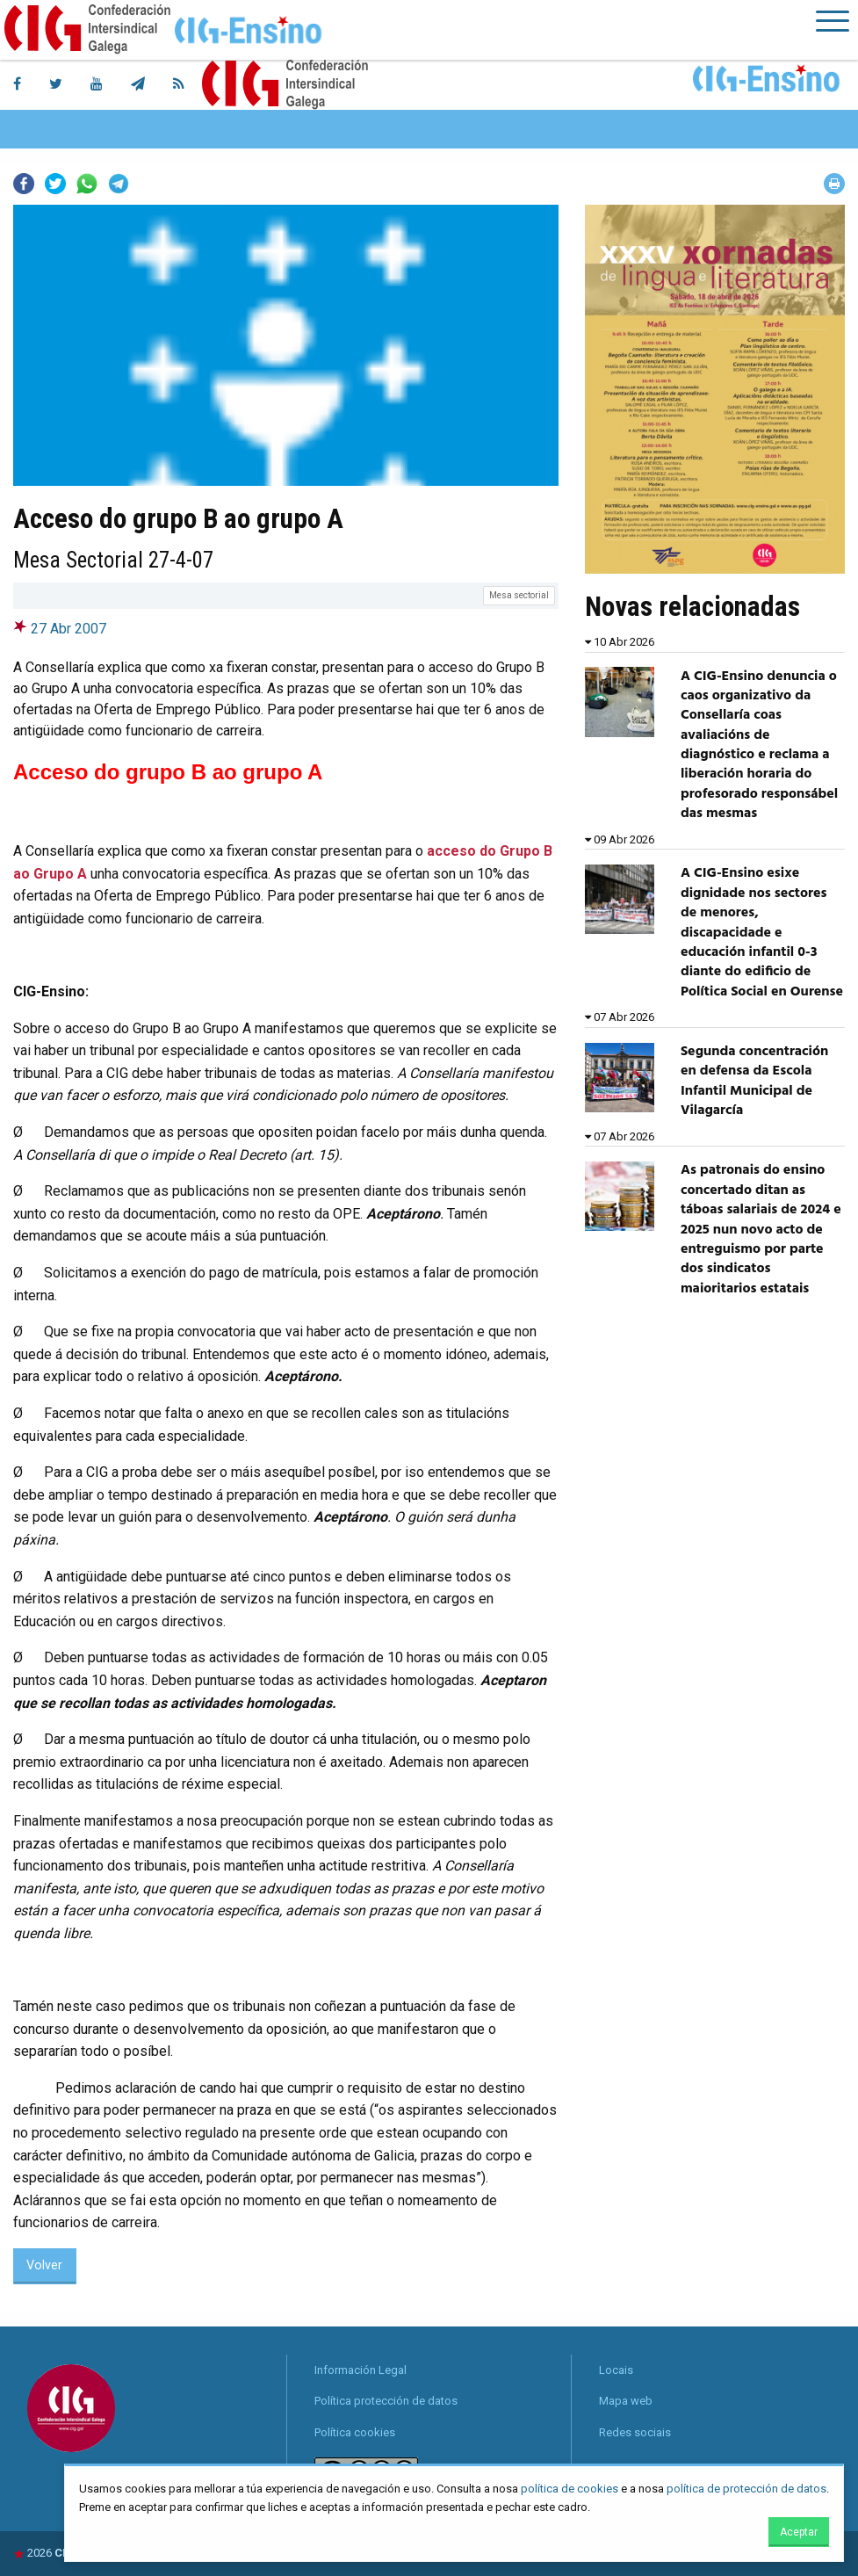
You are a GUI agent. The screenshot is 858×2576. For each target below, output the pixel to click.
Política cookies (354, 2432)
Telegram (118, 183)
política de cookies (569, 2488)
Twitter (55, 183)
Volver (44, 2265)
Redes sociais (635, 2432)
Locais (616, 2370)
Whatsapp (86, 183)
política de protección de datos (746, 2488)
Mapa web (626, 2400)
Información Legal (360, 2370)
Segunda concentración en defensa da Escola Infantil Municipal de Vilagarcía (755, 1081)
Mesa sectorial (519, 595)
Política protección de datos (386, 2400)
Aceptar (799, 2532)
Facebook (23, 183)
